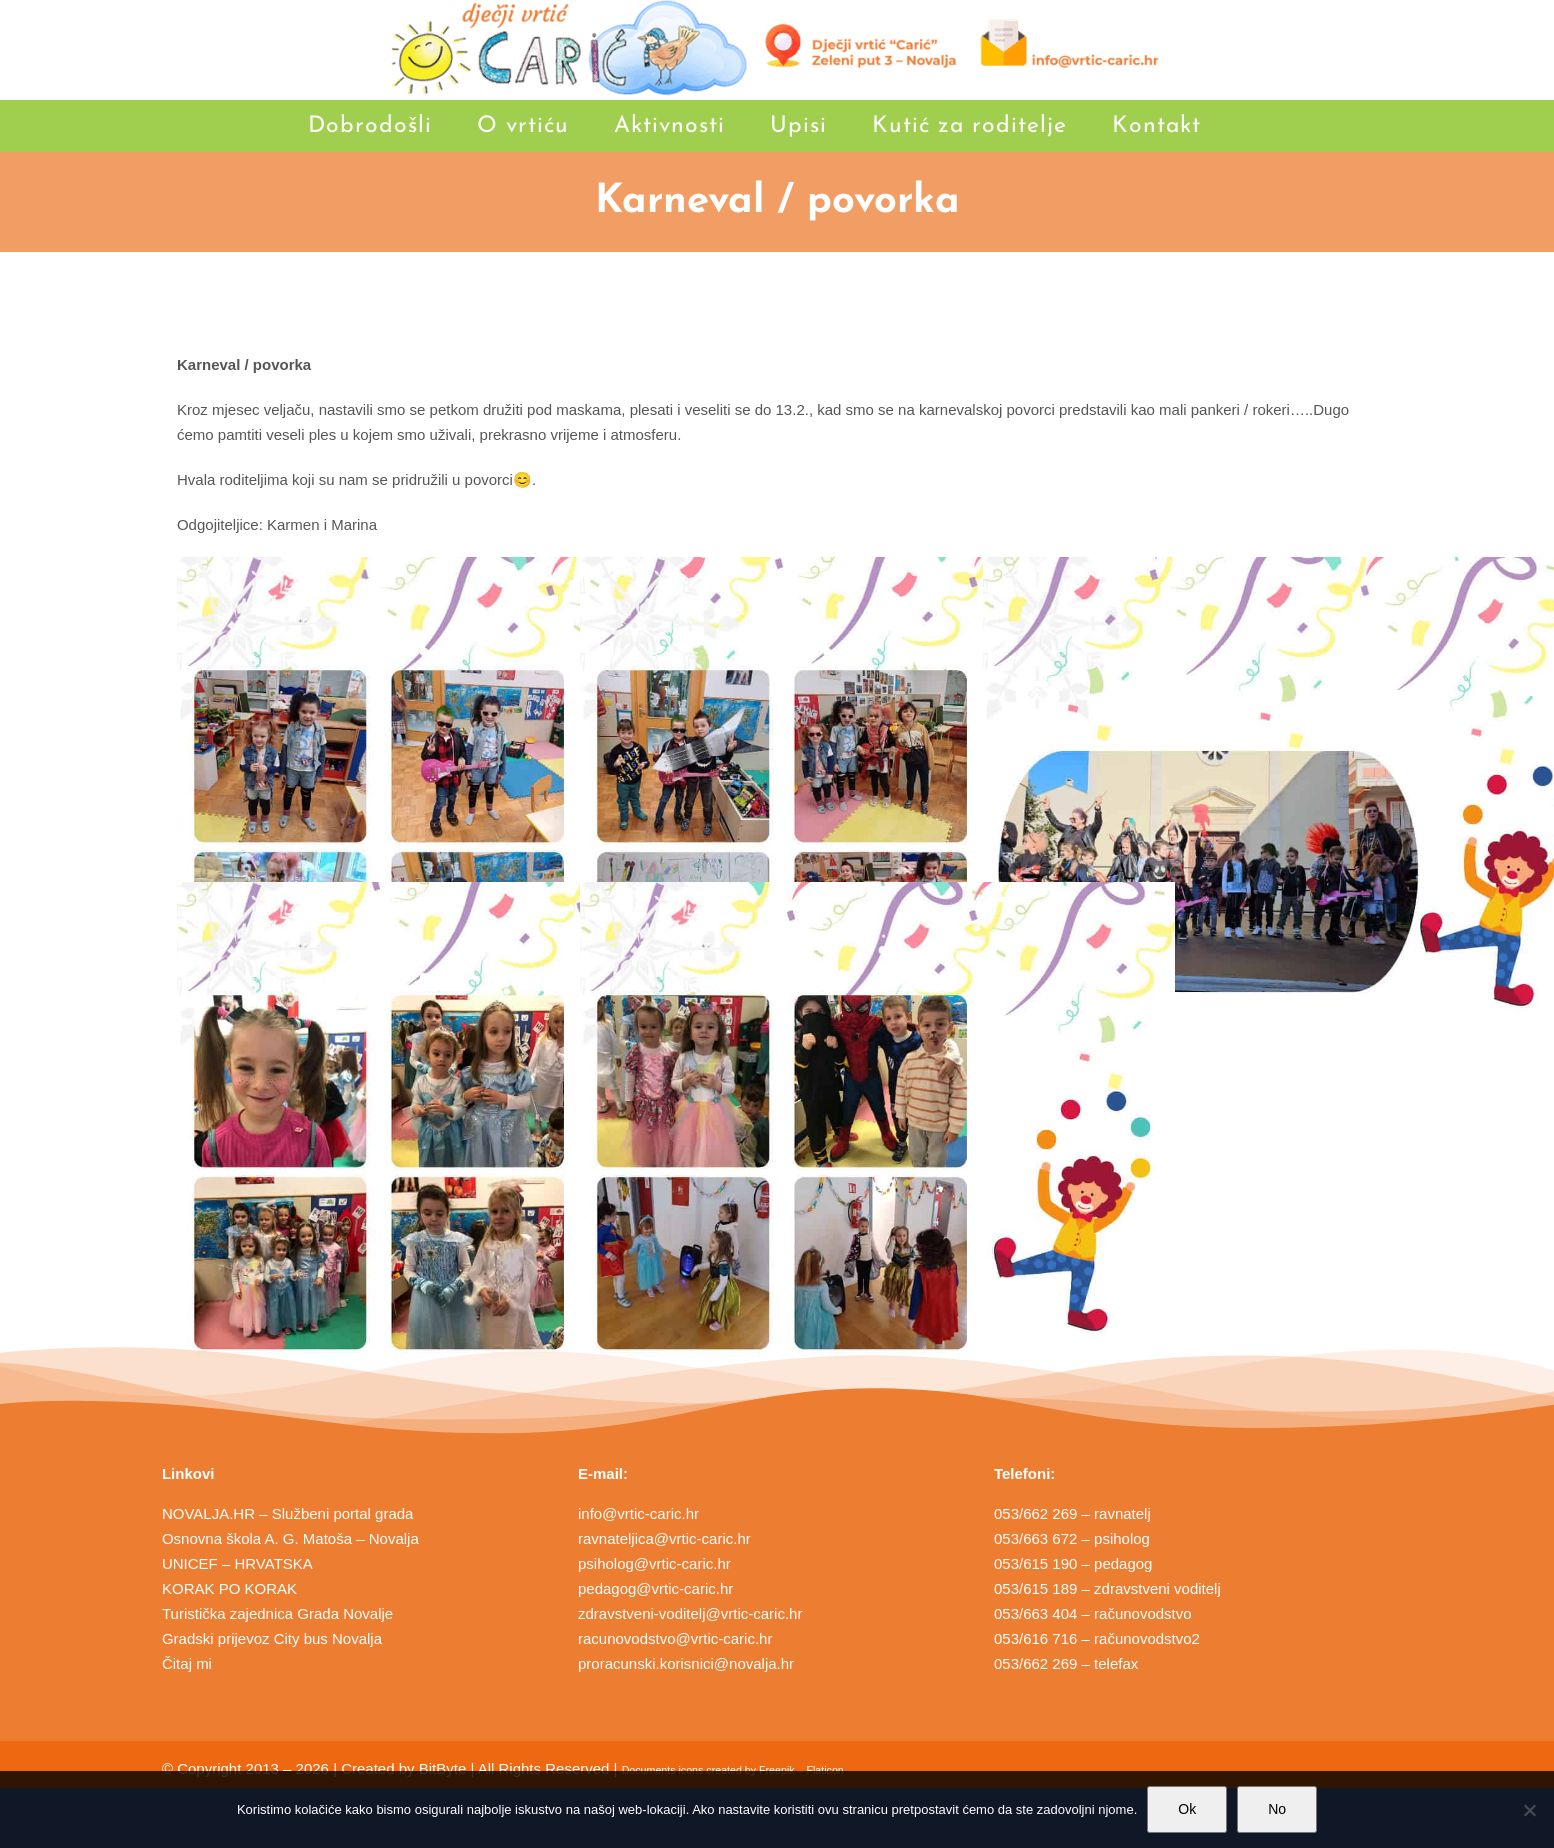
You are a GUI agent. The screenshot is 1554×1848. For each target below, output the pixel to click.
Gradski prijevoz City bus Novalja (272, 1638)
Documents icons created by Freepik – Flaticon (733, 1770)
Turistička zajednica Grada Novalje (277, 1613)
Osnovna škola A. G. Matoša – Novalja (290, 1538)
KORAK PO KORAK (229, 1588)
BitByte (443, 1768)
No (1277, 1809)
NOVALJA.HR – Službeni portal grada (288, 1513)
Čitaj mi (187, 1663)
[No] (1529, 1810)
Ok (1187, 1809)
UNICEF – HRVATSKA (237, 1563)
